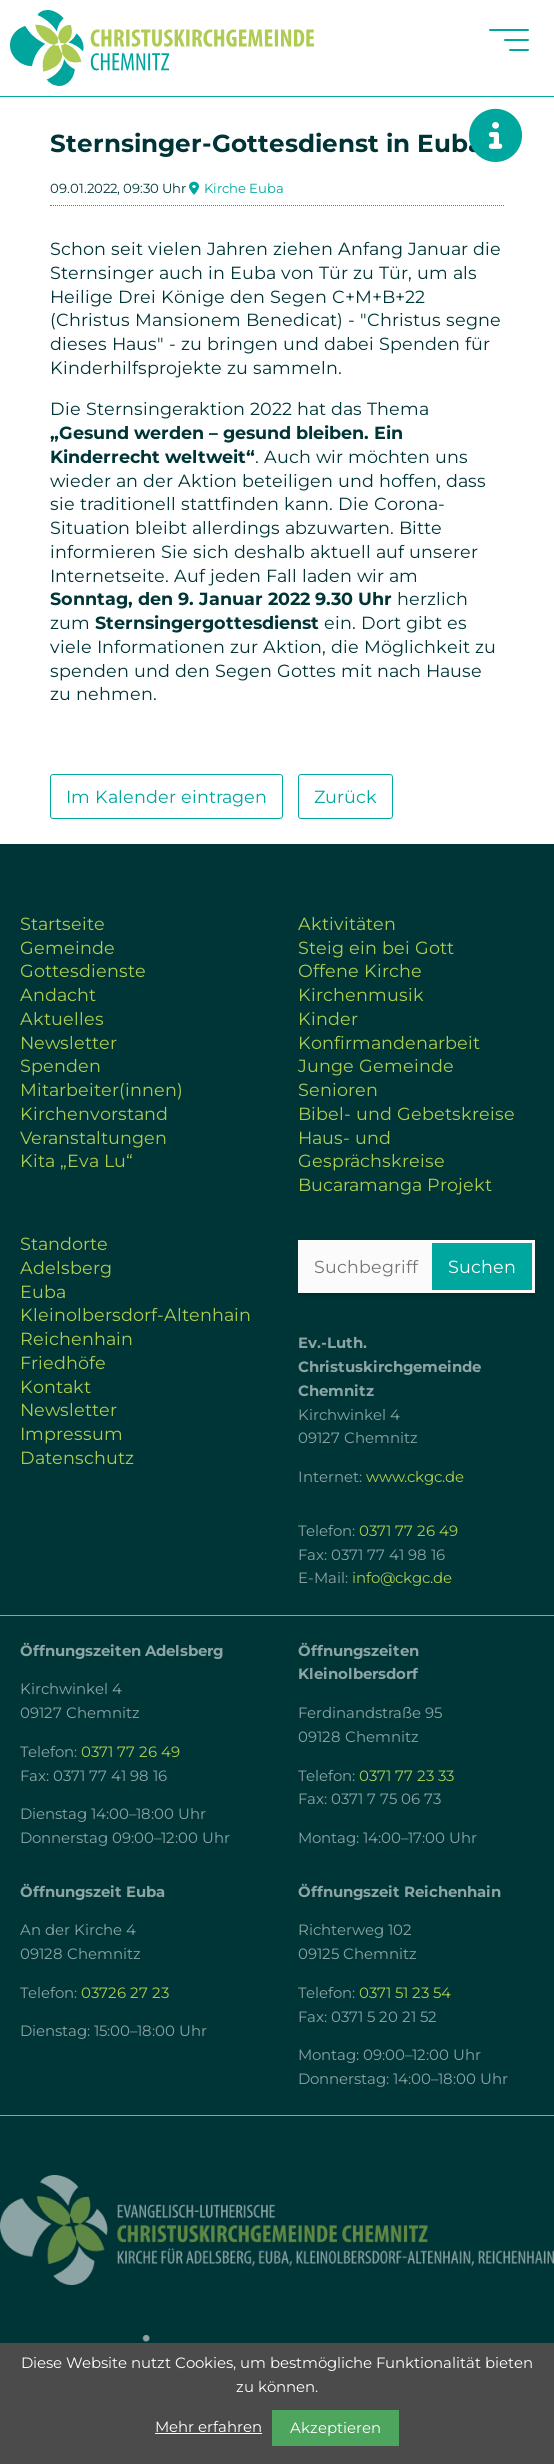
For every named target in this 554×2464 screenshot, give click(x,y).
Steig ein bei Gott (376, 947)
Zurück (345, 796)
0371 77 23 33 (406, 1776)
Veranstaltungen (93, 1137)
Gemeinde (67, 947)
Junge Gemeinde (376, 1065)
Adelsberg (66, 1267)
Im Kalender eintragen (166, 796)
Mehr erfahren (208, 2427)
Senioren (338, 1089)
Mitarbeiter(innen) (101, 1089)
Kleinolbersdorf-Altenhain (135, 1314)
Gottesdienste (83, 970)
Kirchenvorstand (94, 1113)
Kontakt (55, 1386)
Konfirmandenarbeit (389, 1042)
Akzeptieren (335, 2428)
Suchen (482, 1266)
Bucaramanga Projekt (395, 1184)
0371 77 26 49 (408, 1531)
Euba (43, 1291)
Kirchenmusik (361, 994)
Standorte (64, 1243)
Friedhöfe (63, 1362)
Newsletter (68, 1042)
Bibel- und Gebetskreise (406, 1113)
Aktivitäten (347, 923)
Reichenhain (76, 1338)
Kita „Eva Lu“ (76, 1160)
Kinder (328, 1018)
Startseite (62, 923)
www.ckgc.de (415, 1477)
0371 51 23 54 (405, 1993)
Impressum (71, 1433)
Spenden (60, 1065)
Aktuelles (62, 1018)
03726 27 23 (125, 1993)
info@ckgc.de (402, 1578)
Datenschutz (77, 1457)
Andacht (58, 994)
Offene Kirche (360, 970)
